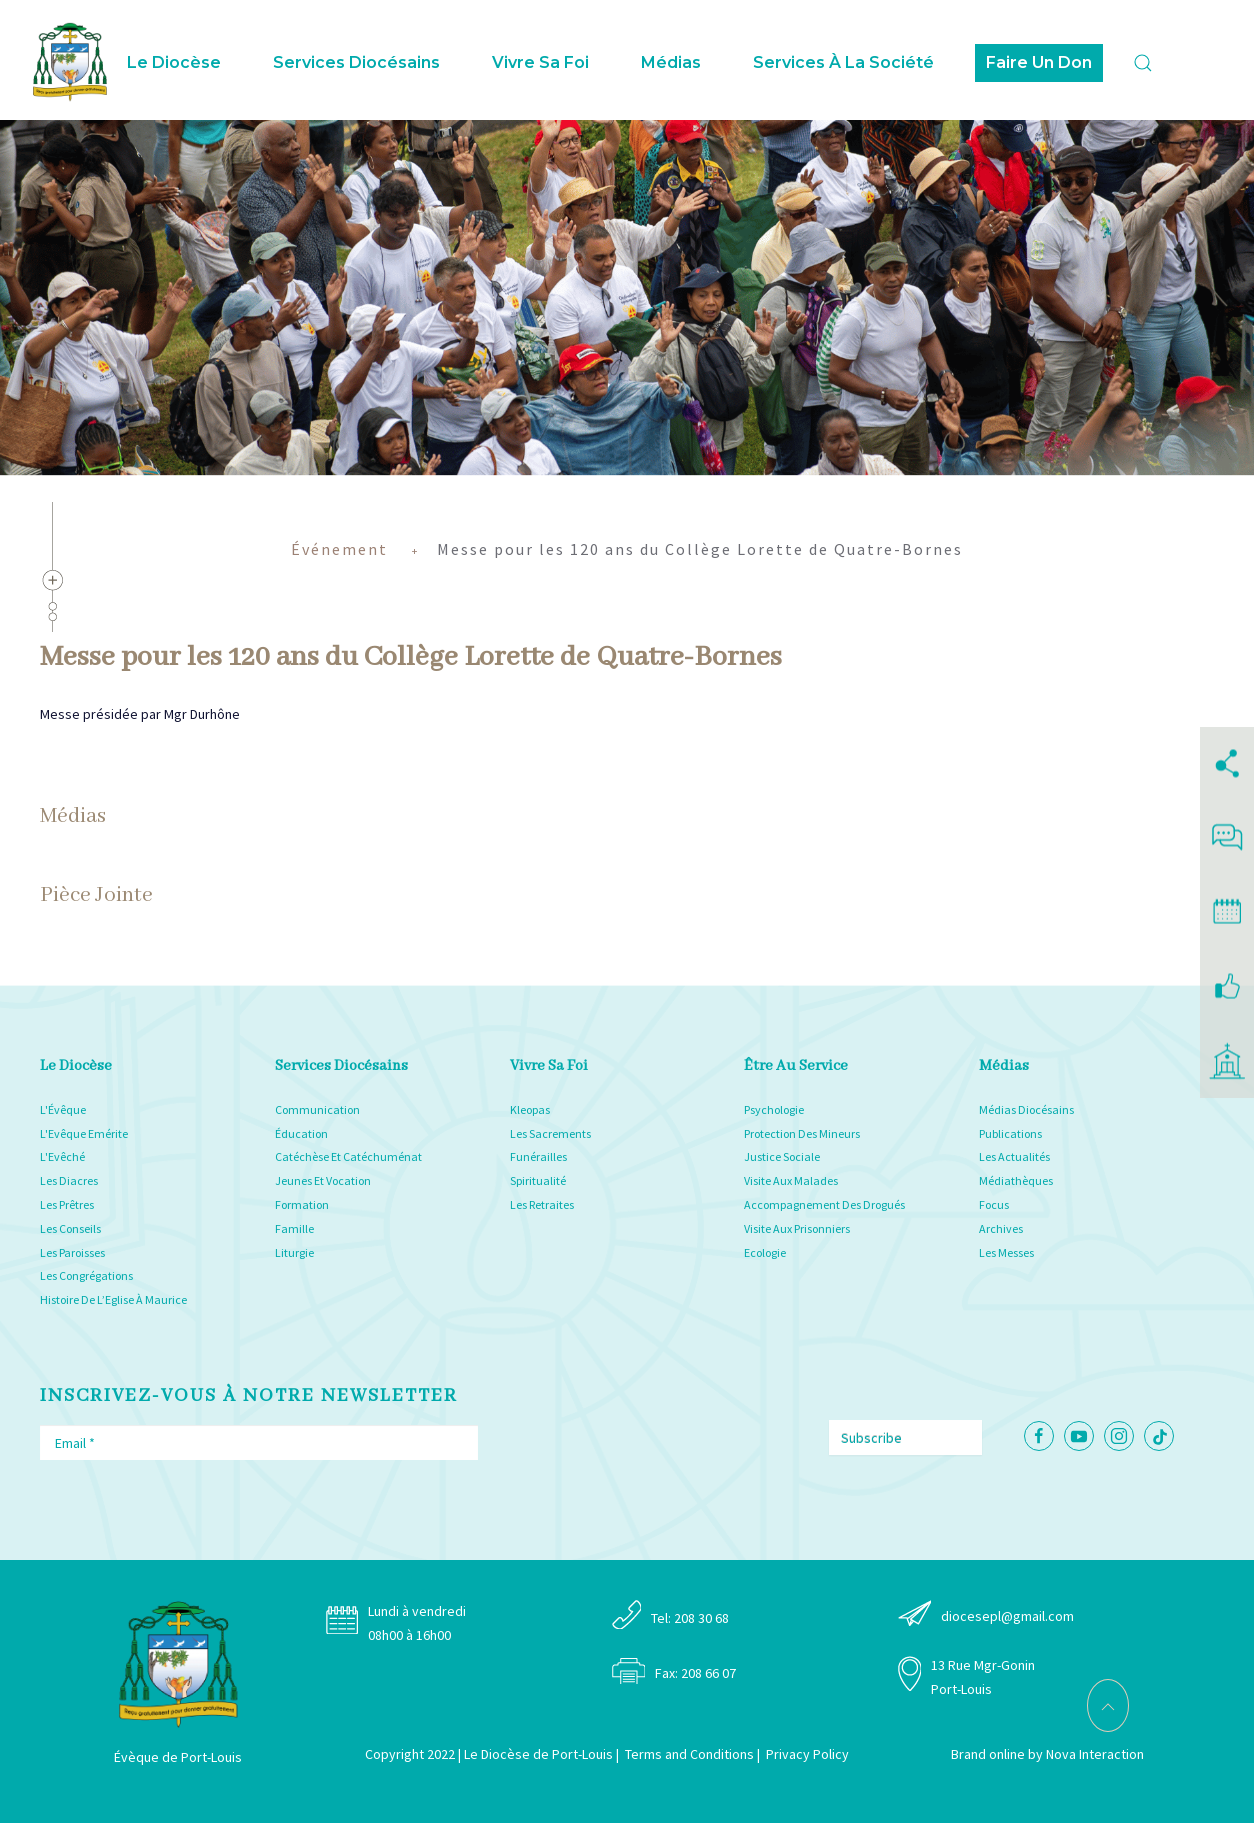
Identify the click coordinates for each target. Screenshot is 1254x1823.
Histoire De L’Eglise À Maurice (113, 1299)
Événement (339, 549)
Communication (317, 1109)
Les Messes (1006, 1252)
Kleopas (530, 1109)
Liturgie (294, 1252)
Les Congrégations (86, 1275)
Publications (1010, 1133)
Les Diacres (69, 1180)
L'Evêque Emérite (84, 1133)
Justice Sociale (782, 1156)
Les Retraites (542, 1204)
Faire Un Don (1039, 62)
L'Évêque (63, 1109)
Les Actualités (1014, 1156)
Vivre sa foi (540, 62)
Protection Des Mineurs (802, 1133)
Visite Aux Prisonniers (797, 1228)
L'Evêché (62, 1156)
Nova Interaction (1095, 1754)
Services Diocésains (356, 62)
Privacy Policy (807, 1754)
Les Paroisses (72, 1252)
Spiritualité (538, 1180)
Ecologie (765, 1252)
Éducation (301, 1133)
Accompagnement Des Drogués (824, 1204)
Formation (302, 1204)
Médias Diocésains (1026, 1109)
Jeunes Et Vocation (323, 1180)
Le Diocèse (174, 62)
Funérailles (538, 1156)
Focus (994, 1204)
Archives (1001, 1228)
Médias (671, 62)
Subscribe (871, 1438)
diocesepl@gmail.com (1007, 1616)
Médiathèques (1016, 1180)
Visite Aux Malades (791, 1180)
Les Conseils (70, 1228)
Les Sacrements (550, 1133)
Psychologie (774, 1109)
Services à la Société (843, 62)
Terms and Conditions (689, 1754)
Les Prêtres (67, 1204)
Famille (294, 1228)
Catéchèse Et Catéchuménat (348, 1156)
